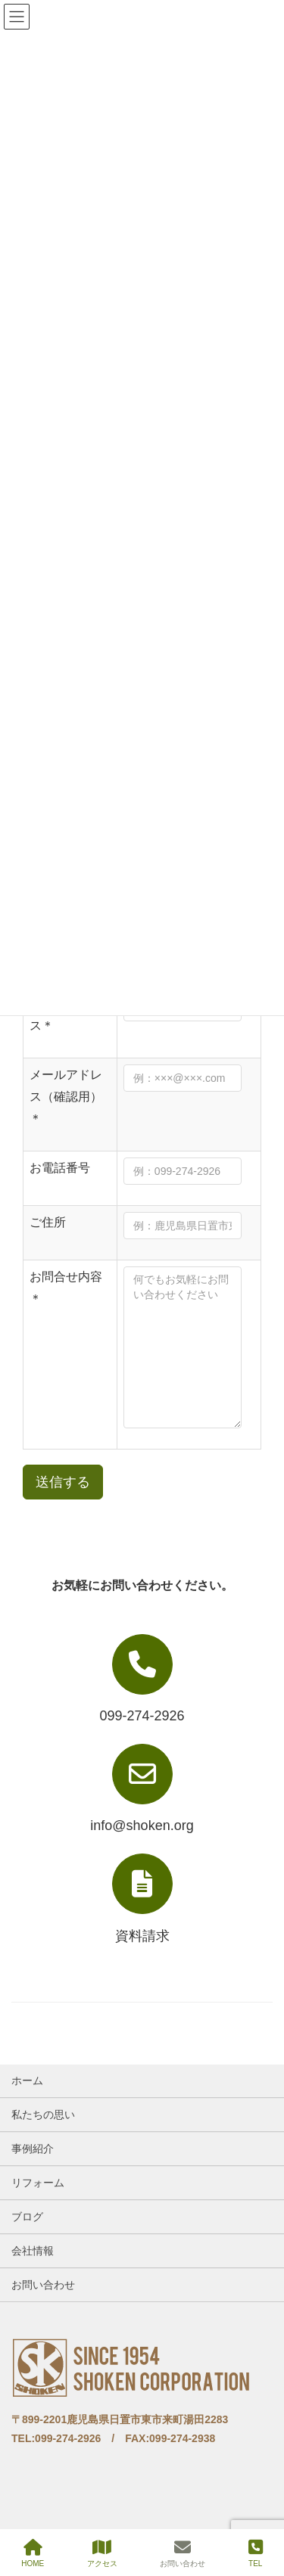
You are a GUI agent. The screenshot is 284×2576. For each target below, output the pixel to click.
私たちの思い (43, 2114)
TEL (255, 2553)
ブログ (27, 2217)
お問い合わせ (43, 2285)
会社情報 (32, 2251)
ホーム (27, 2080)
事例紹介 (32, 2149)
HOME (32, 2553)
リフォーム (37, 2183)
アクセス (102, 2553)
